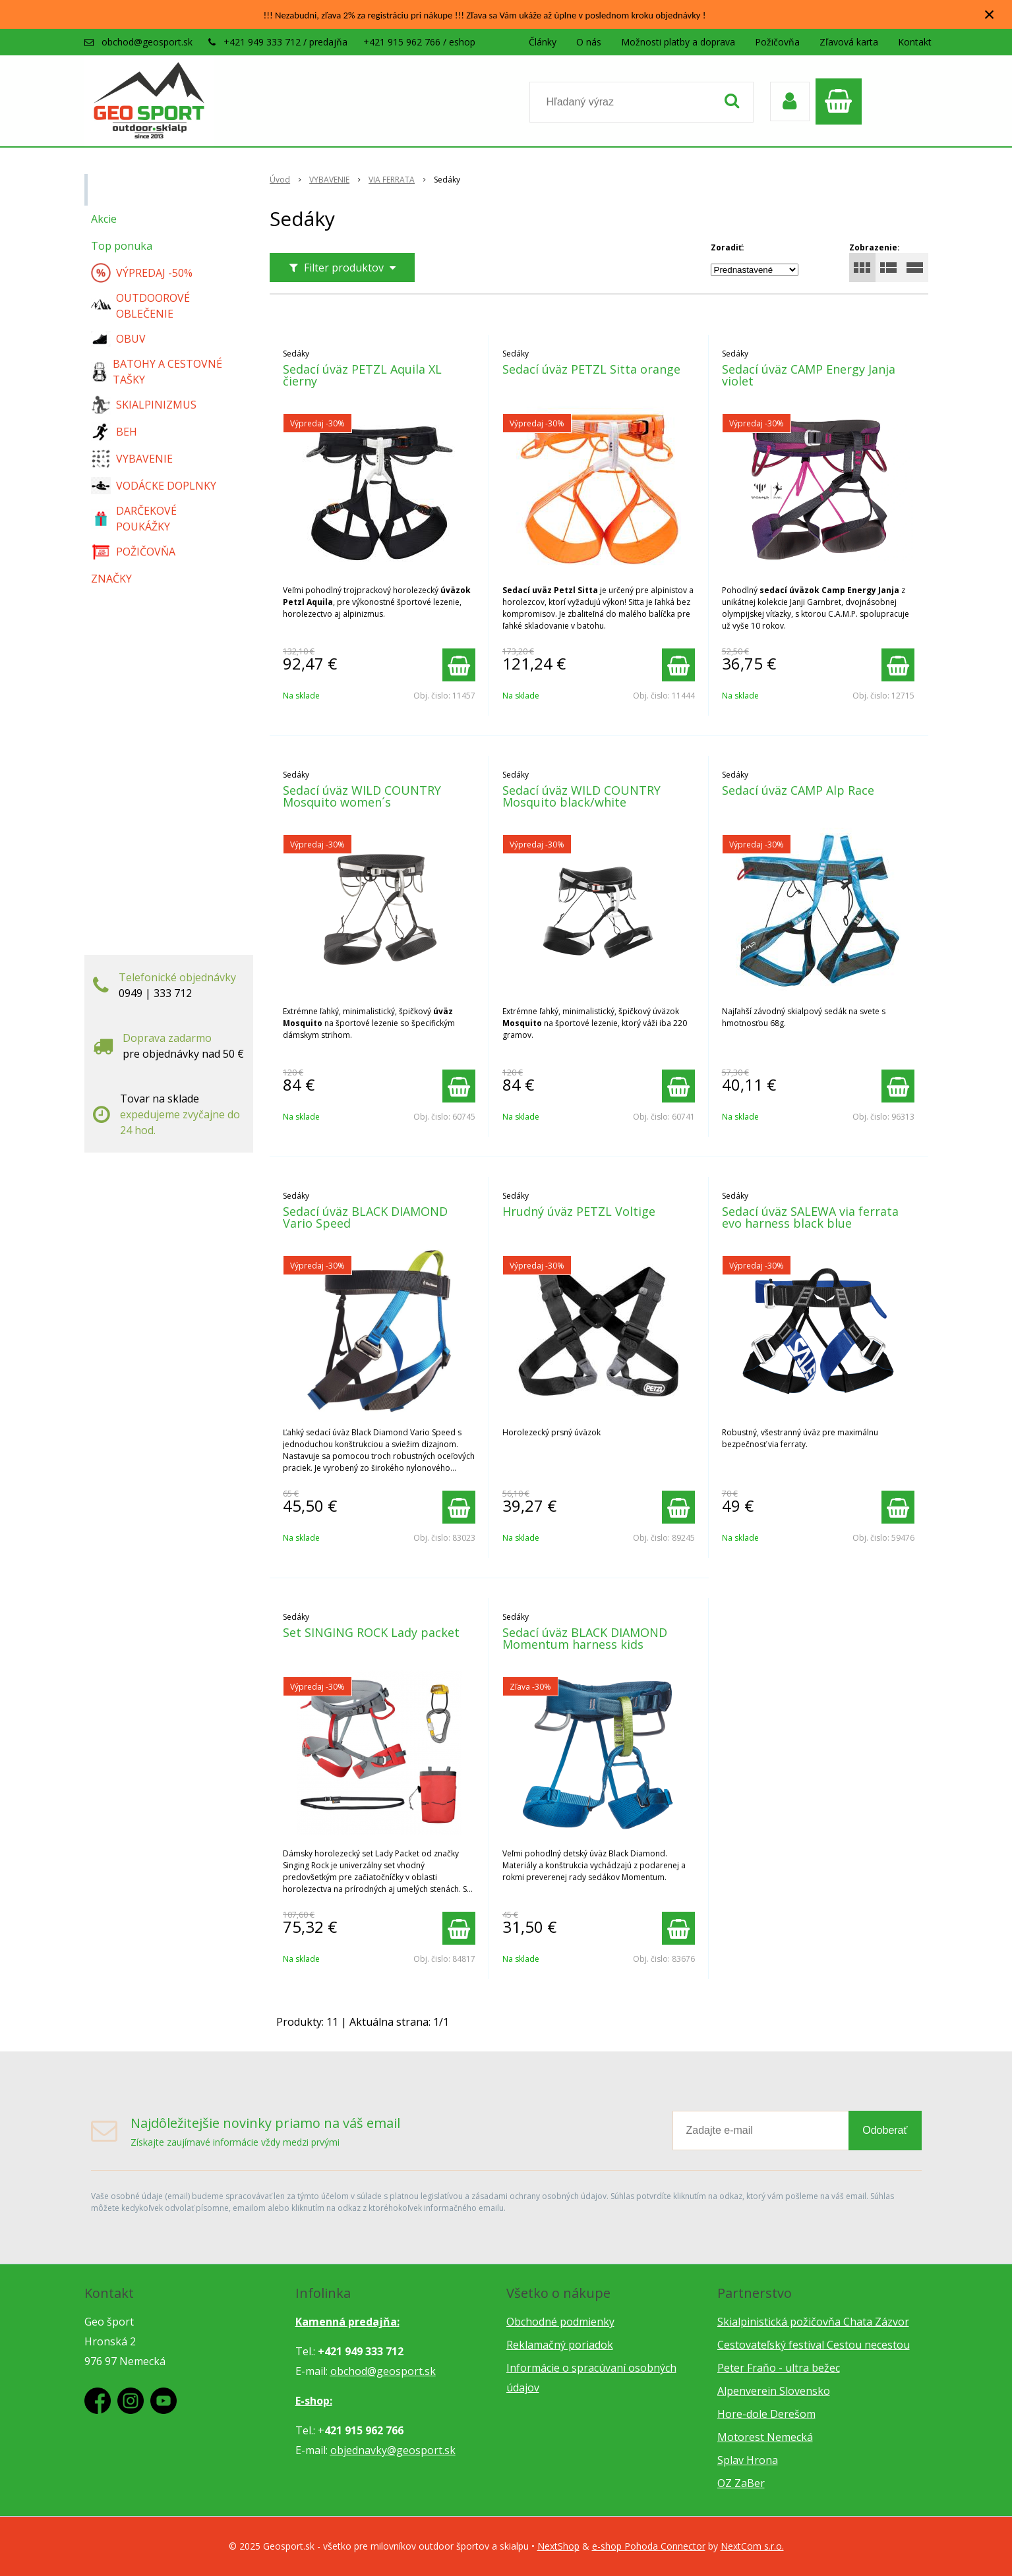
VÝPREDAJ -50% (142, 273)
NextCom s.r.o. (752, 2546)
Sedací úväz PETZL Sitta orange (591, 369)
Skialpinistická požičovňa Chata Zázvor (813, 2321)
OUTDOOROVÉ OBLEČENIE (140, 306)
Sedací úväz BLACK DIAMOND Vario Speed (365, 1217)
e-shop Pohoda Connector (648, 2546)
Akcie (104, 219)
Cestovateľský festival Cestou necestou (813, 2344)
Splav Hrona (747, 2460)
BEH (114, 431)
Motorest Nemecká (765, 2437)
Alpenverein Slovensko (773, 2391)
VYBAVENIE (132, 459)
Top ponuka (121, 246)
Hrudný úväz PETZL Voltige (578, 1211)
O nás (588, 42)
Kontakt (915, 42)
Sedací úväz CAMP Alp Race (798, 790)
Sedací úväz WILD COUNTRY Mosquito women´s (362, 796)
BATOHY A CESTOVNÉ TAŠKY (157, 372)
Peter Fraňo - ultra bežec (778, 2368)
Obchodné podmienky (560, 2321)
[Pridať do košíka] (458, 664)
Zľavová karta (848, 42)
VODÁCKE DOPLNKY (153, 486)
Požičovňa (777, 42)
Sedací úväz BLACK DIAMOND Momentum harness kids (584, 1638)
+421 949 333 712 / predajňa (285, 42)
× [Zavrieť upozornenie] (990, 14)
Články (542, 42)
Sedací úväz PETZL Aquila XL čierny (362, 375)
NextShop (558, 2546)
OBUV (118, 339)
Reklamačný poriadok (559, 2344)
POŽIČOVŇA (133, 551)
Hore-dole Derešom (766, 2414)
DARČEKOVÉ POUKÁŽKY (134, 518)
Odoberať (884, 2130)
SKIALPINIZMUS (143, 405)
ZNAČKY (111, 578)
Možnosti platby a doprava (678, 42)
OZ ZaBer (741, 2483)
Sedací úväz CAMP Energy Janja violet (808, 375)
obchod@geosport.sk (147, 42)
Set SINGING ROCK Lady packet (371, 1632)
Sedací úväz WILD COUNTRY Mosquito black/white (581, 796)
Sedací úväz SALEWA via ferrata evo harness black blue (810, 1217)
